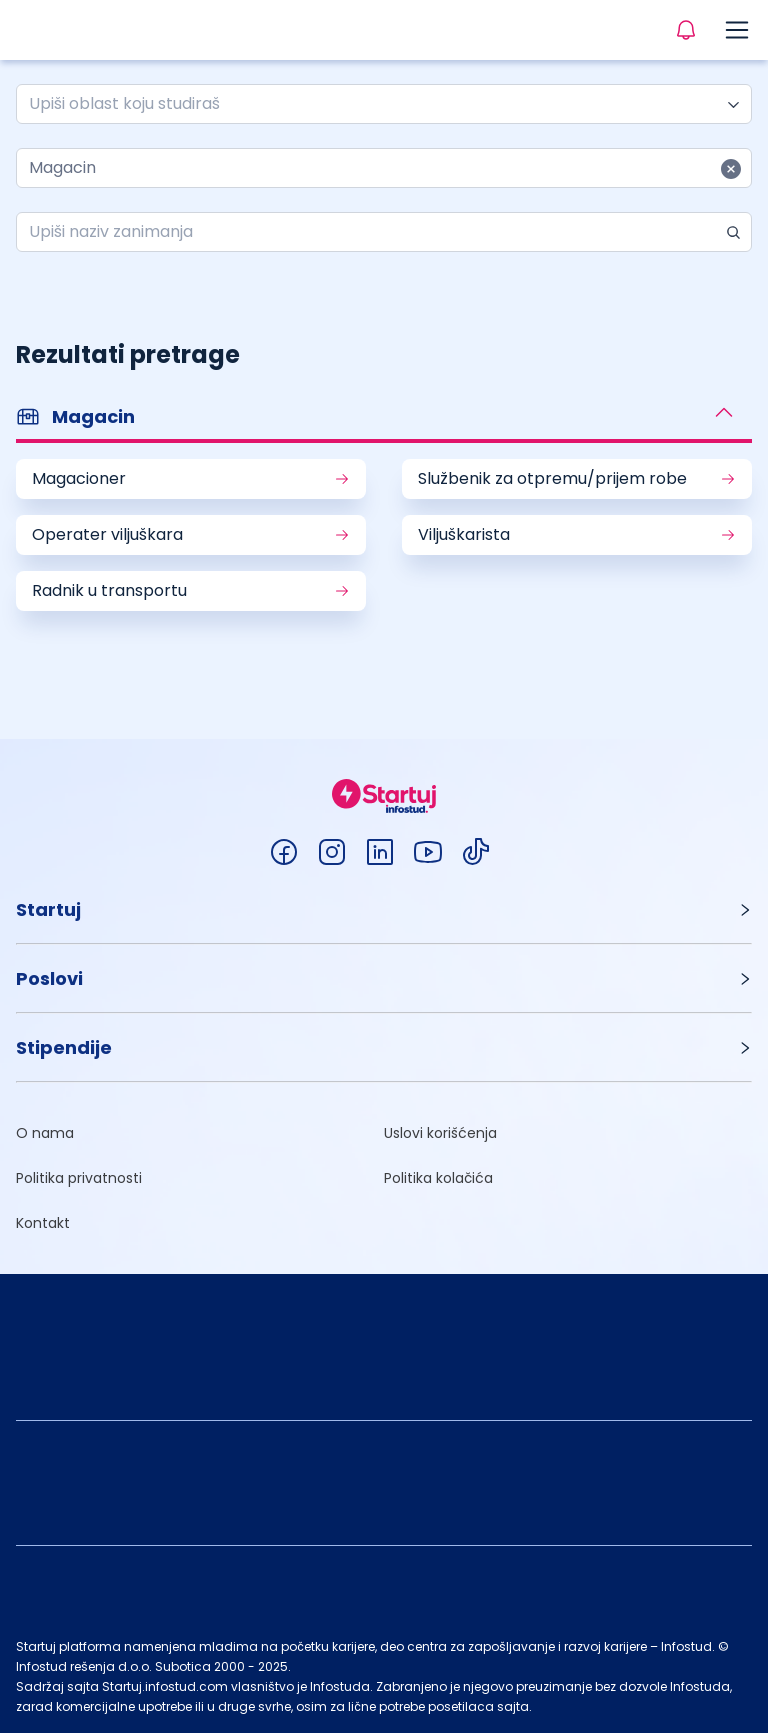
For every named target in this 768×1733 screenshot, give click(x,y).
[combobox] (376, 104)
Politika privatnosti (79, 1178)
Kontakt (43, 1223)
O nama (45, 1133)
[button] (384, 419)
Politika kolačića (438, 1178)
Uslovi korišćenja (440, 1133)
